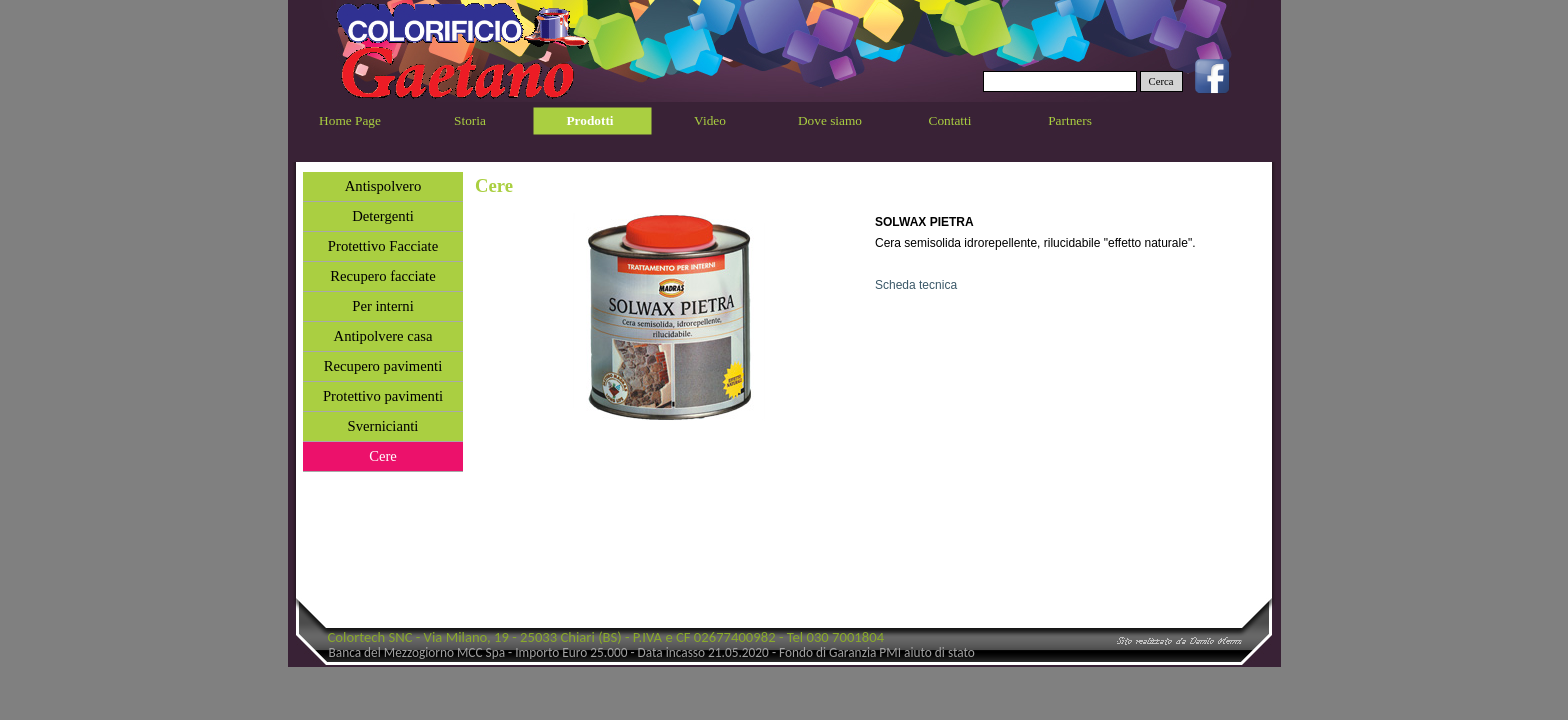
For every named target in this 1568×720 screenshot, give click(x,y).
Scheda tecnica (916, 285)
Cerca (1161, 81)
